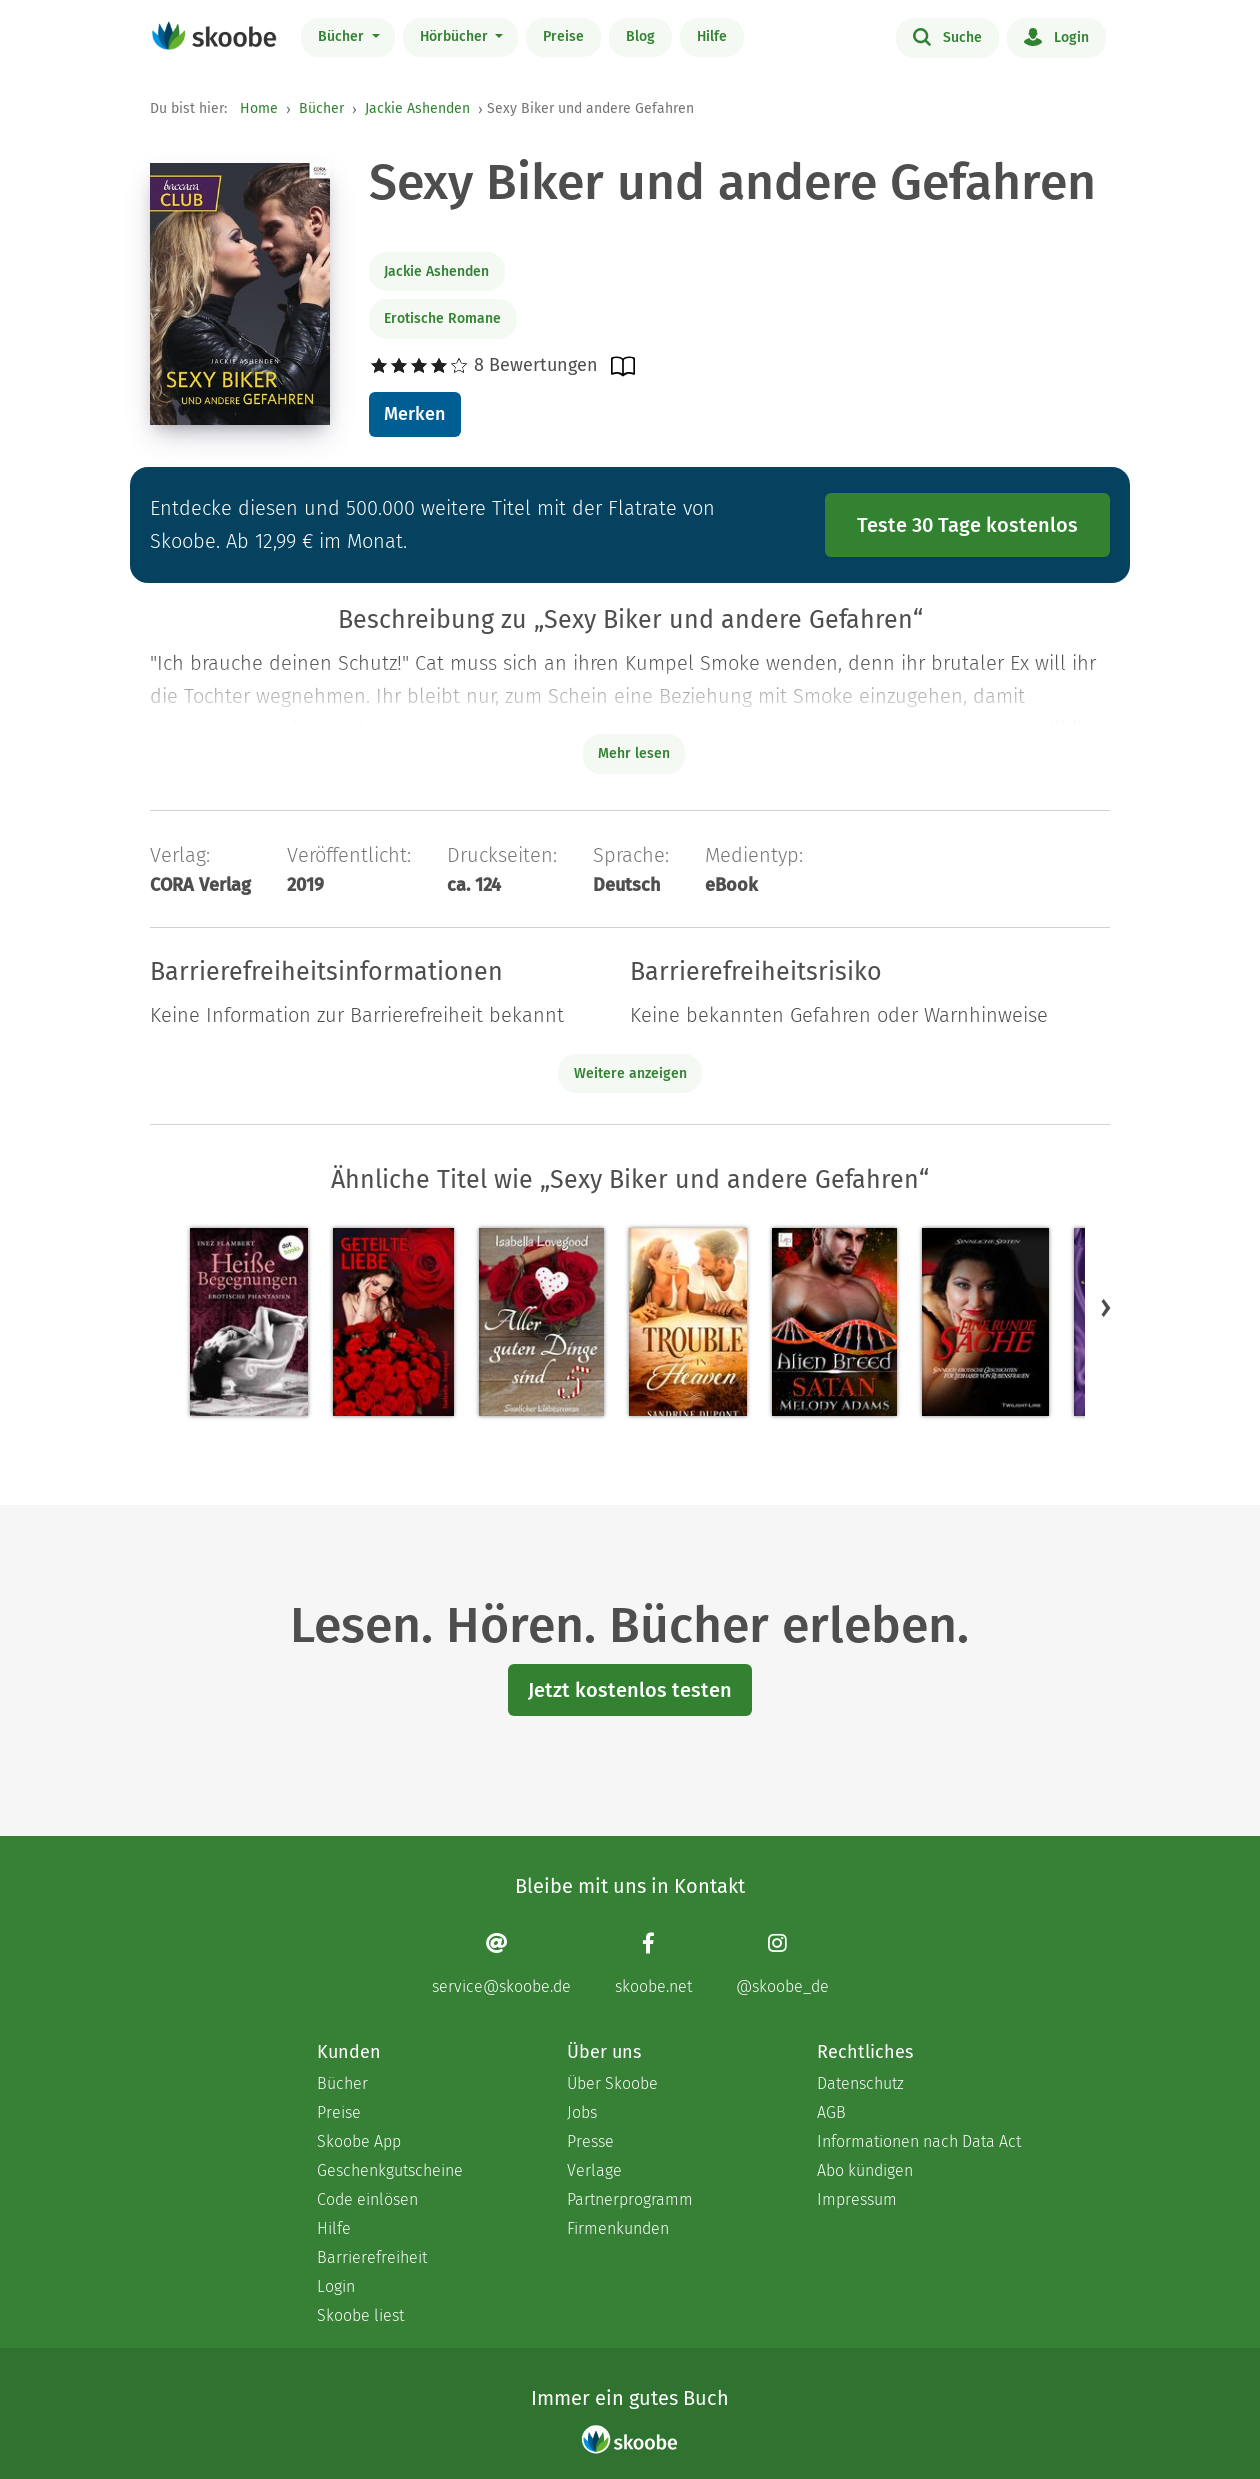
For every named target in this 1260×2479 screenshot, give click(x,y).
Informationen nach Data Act (919, 2141)
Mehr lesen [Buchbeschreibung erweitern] (634, 753)
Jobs (582, 2112)
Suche (947, 36)
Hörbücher (456, 36)
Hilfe (712, 36)
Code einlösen (367, 2199)
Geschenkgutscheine (390, 2170)
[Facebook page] (653, 1963)
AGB (831, 2112)
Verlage (594, 2170)
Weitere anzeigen (630, 1073)
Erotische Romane (442, 318)
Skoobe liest (360, 2315)
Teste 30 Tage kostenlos (967, 525)
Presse (590, 2141)
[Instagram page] (782, 1963)
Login (1056, 36)
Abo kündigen (865, 2170)
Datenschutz (860, 2083)
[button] (1106, 1307)
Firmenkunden (618, 2228)
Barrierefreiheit (372, 2257)
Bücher (343, 36)
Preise (563, 36)
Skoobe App (359, 2141)
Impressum (857, 2199)
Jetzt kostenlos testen (630, 1690)
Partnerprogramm (630, 2199)
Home (259, 108)
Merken (414, 414)
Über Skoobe (612, 2083)
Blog (640, 36)
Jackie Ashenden (417, 108)
